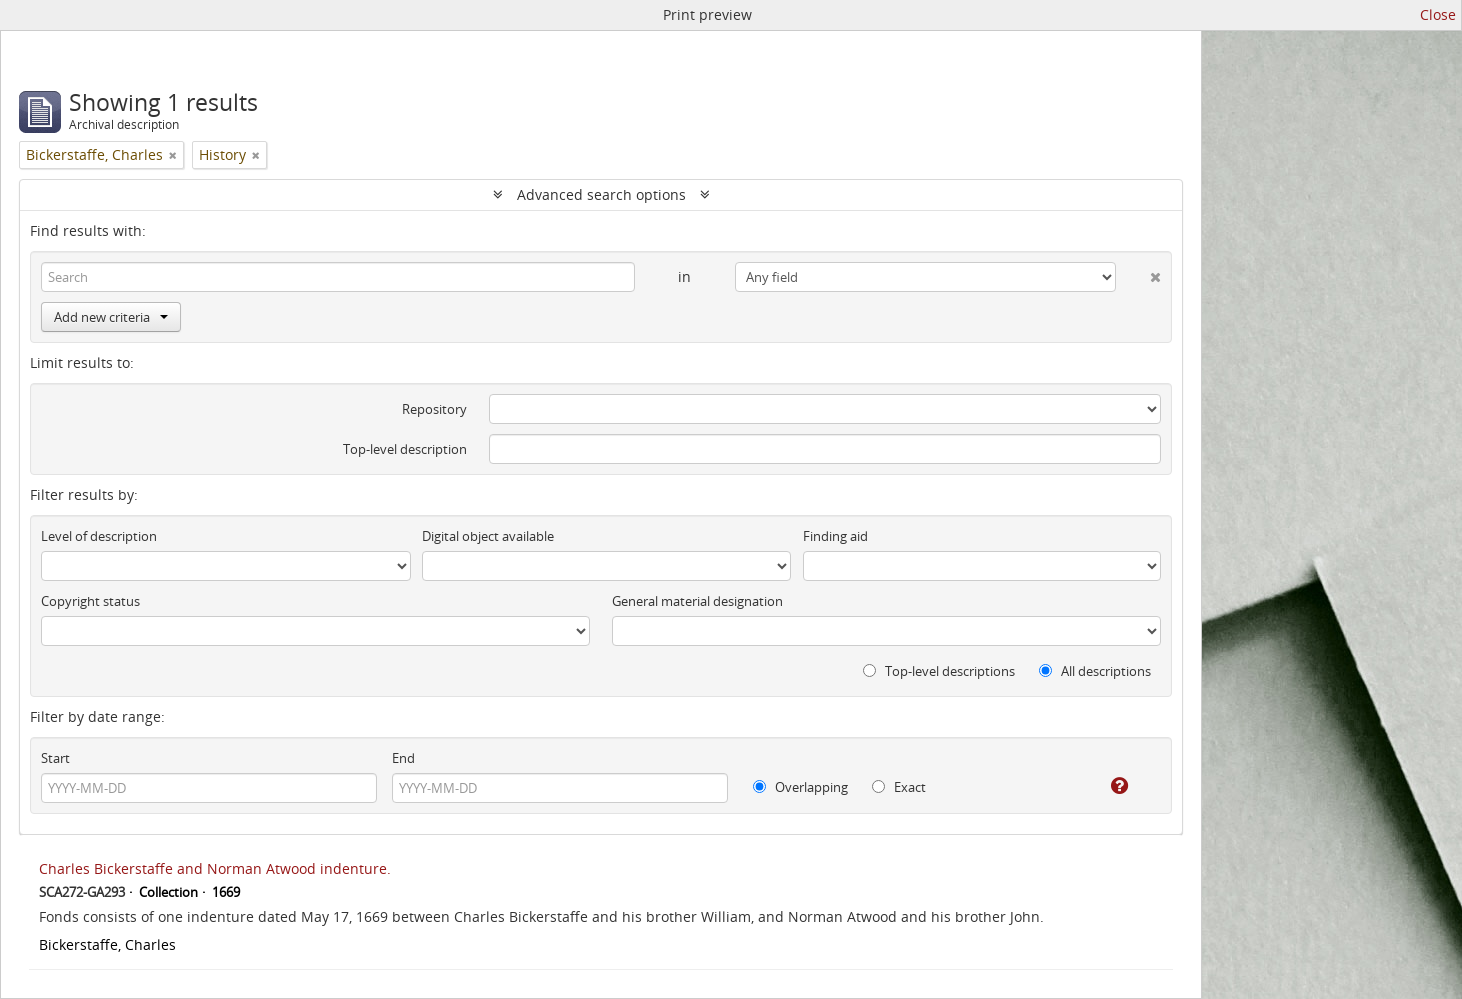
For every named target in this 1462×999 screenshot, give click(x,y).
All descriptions (1095, 671)
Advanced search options (601, 194)
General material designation (697, 601)
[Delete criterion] (1138, 273)
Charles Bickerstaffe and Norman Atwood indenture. (215, 868)
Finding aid (835, 536)
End (403, 758)
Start (55, 758)
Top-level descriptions (939, 671)
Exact (899, 787)
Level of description (99, 536)
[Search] (338, 277)
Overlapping (800, 787)
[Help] (1105, 786)
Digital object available (488, 536)
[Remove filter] (173, 155)
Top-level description (405, 449)
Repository (434, 409)
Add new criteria (111, 317)
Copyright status (90, 601)
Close (1438, 14)
